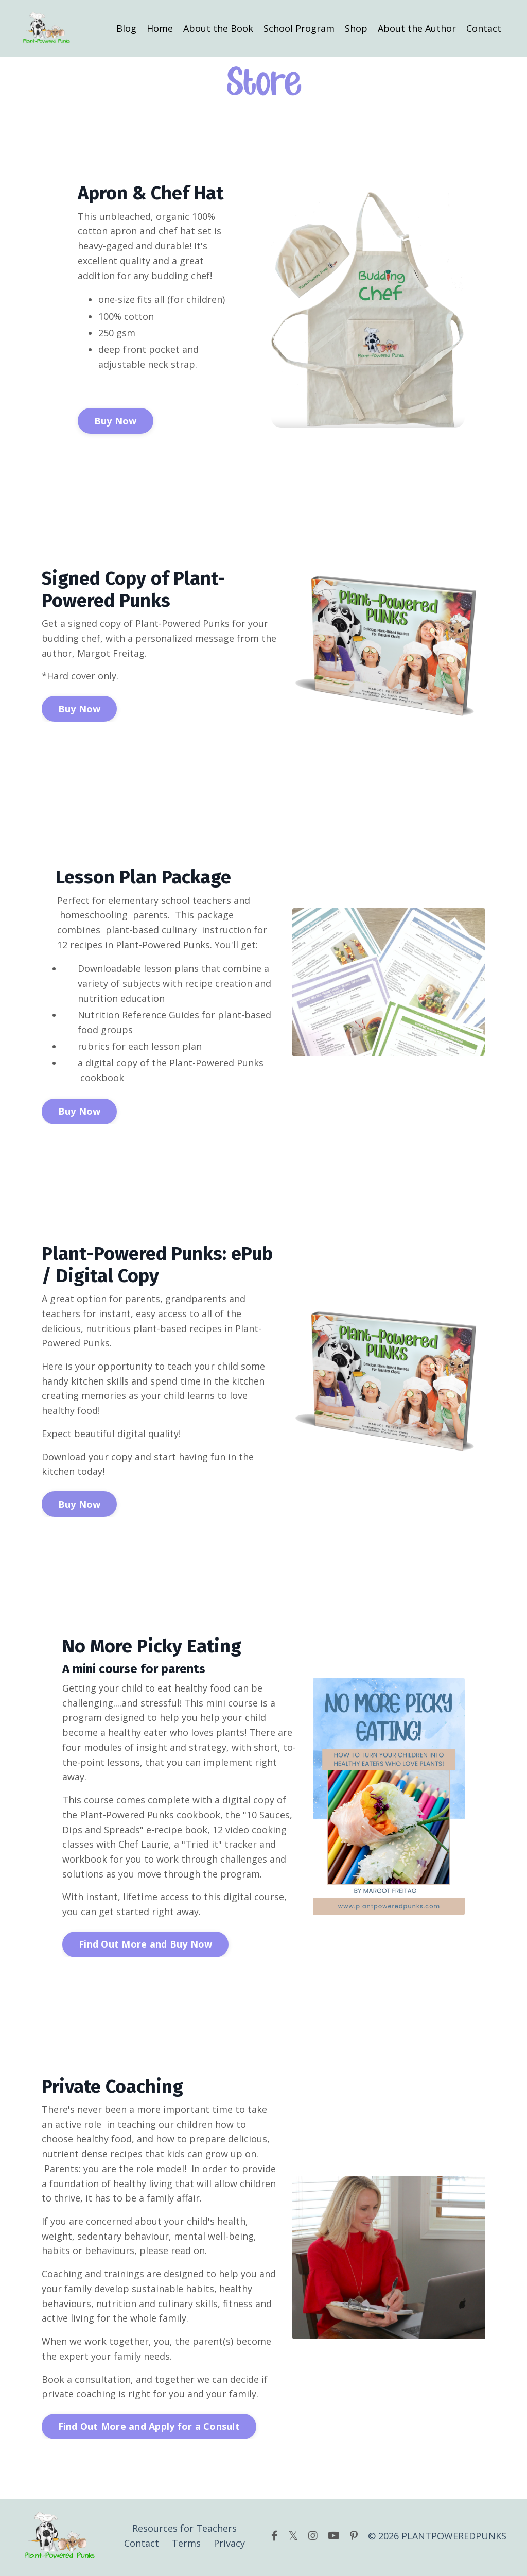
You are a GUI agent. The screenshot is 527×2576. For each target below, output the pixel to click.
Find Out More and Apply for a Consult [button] (149, 2429)
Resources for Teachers (184, 2531)
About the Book (218, 28)
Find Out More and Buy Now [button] (145, 1946)
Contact (483, 28)
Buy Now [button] (115, 421)
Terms (186, 2546)
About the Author (417, 28)
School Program (299, 28)
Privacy (229, 2546)
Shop (356, 28)
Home (160, 28)
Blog (126, 28)
